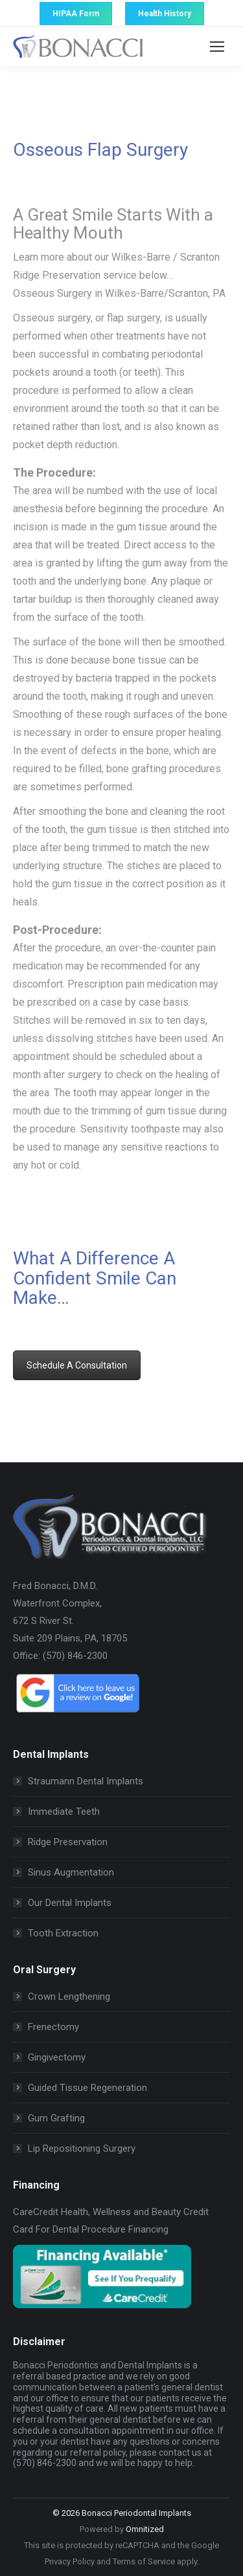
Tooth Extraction (63, 1933)
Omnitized (145, 2529)
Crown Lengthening (69, 1996)
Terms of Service (144, 2561)
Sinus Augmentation (71, 1872)
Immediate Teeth (64, 1811)
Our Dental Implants (69, 1903)
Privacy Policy (70, 2561)
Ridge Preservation (68, 1842)
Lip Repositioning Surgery (81, 2148)
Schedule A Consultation (77, 1365)
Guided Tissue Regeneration (87, 2088)
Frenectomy (53, 2027)
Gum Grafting (56, 2118)
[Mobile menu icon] (217, 47)
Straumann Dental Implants (85, 1781)
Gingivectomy (57, 2057)
